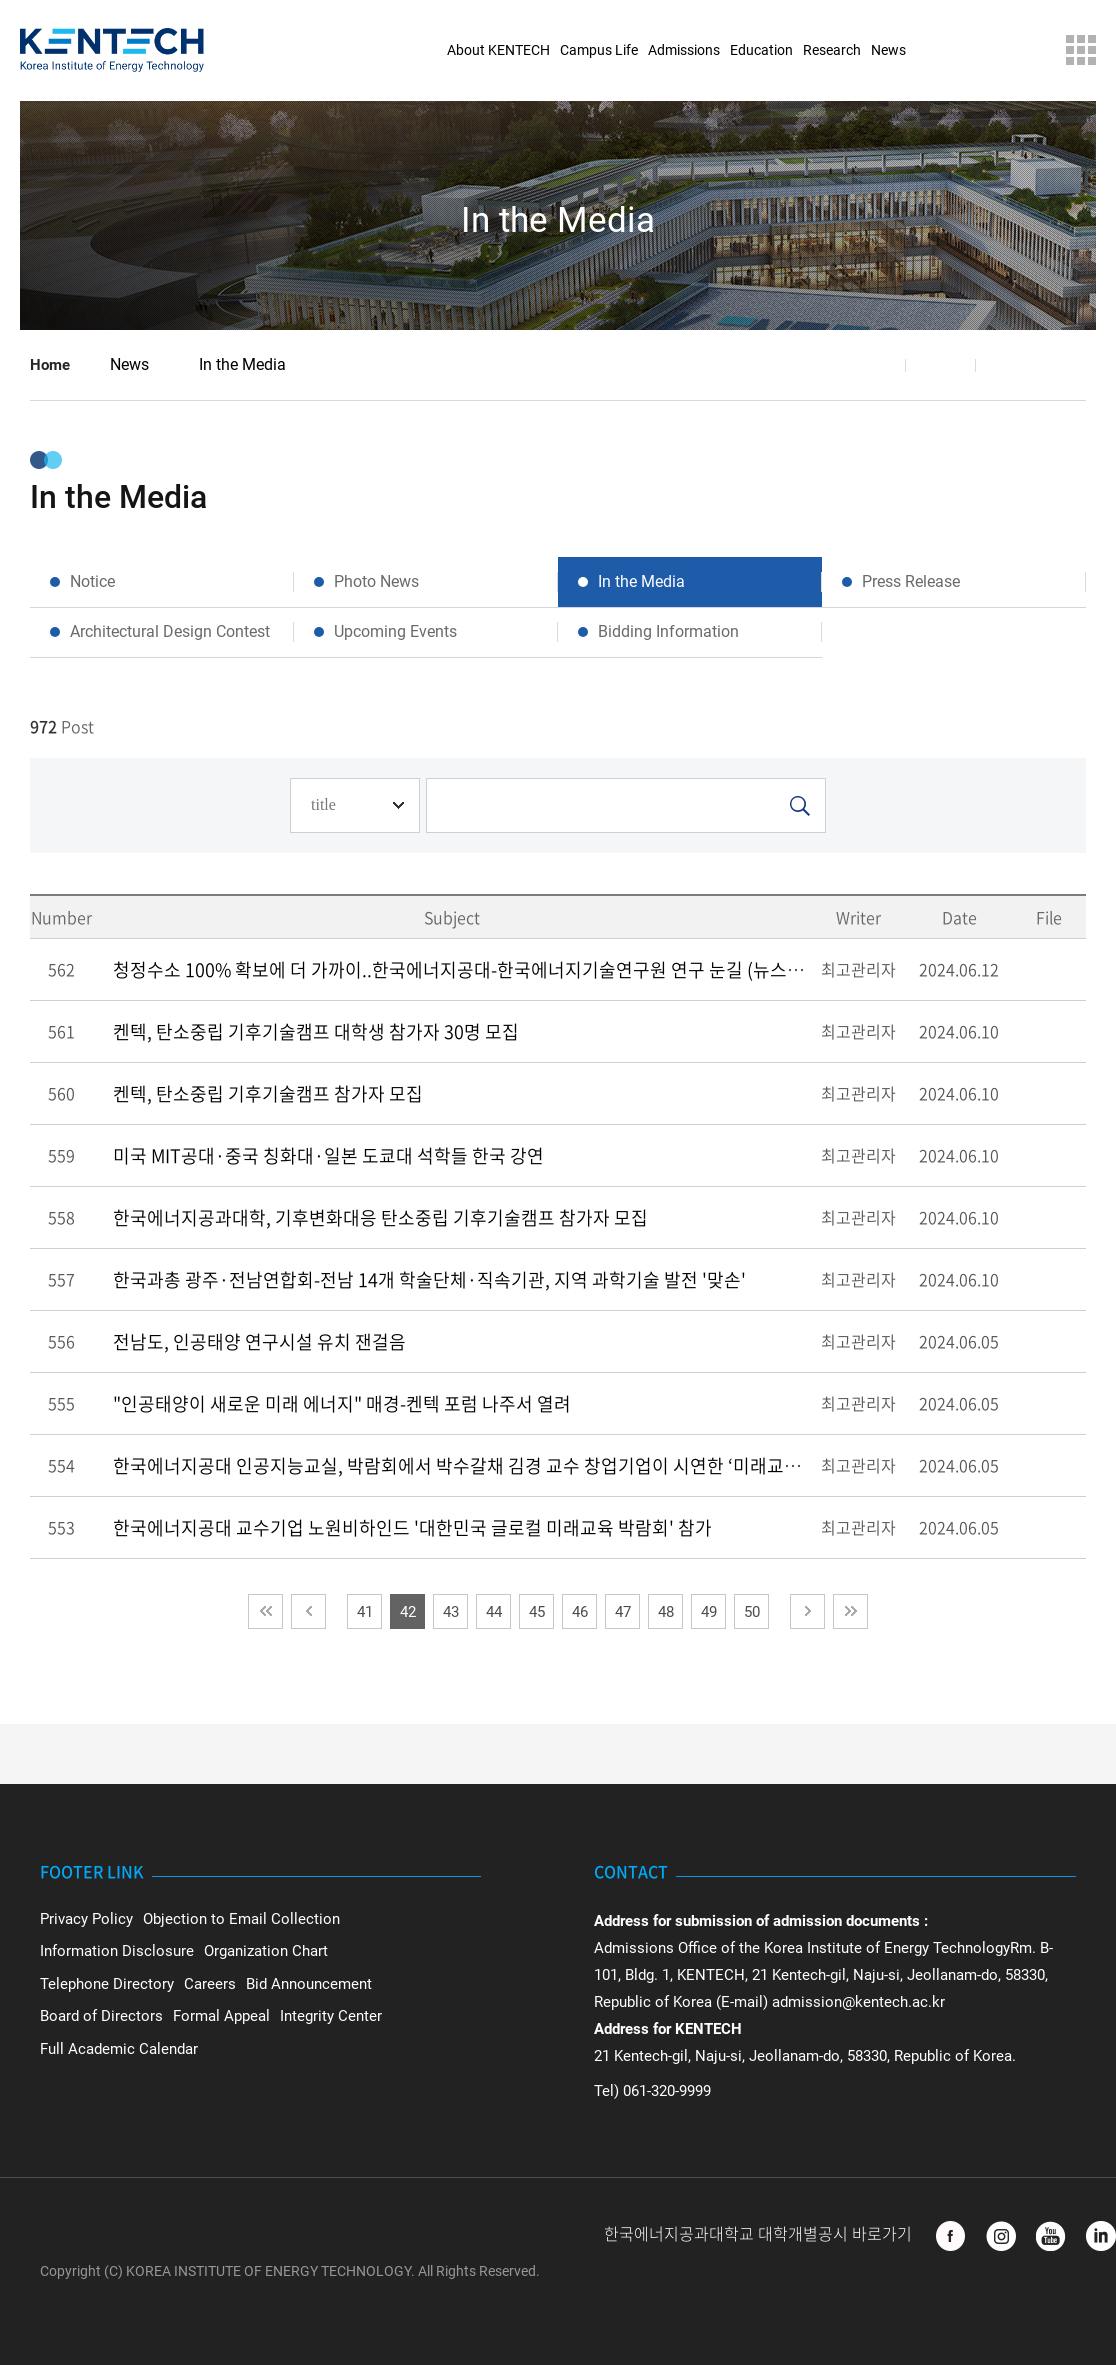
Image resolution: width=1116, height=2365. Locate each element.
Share (871, 365)
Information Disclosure (117, 1951)
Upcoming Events (395, 631)
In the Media (242, 364)
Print (1011, 365)
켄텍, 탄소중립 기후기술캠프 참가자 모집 (268, 1093)
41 (365, 1612)
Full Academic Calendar (119, 2049)
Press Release (911, 581)
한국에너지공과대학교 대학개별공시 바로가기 (760, 2234)
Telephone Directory (107, 1984)
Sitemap (1081, 50)
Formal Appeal (221, 2016)
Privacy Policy (86, 1919)
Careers (210, 1984)
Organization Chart (266, 1951)
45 (537, 1612)
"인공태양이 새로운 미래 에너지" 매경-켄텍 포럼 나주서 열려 (342, 1403)
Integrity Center (331, 2016)
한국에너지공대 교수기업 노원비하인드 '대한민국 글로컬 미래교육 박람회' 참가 (412, 1527)
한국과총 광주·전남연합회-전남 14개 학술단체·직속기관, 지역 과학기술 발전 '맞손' (429, 1279)
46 (580, 1612)
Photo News (376, 581)
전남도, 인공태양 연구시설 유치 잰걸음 (259, 1341)
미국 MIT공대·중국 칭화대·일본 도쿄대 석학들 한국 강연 (328, 1155)
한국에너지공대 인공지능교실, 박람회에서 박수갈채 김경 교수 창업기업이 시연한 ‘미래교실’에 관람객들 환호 (523, 1465)
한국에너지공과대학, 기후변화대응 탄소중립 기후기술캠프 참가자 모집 (380, 1217)
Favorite (941, 365)
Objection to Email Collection (241, 1919)
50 (752, 1612)
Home (50, 365)
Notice (92, 581)
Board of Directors (101, 2016)
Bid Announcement (309, 1984)
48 (666, 1612)
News (129, 364)
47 (623, 1612)
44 (494, 1612)
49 (709, 1612)
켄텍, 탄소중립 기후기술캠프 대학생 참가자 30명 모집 (316, 1031)
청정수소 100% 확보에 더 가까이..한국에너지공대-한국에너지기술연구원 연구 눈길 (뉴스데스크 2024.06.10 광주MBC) (563, 969)
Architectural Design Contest (170, 631)
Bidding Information (668, 631)
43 (451, 1612)
